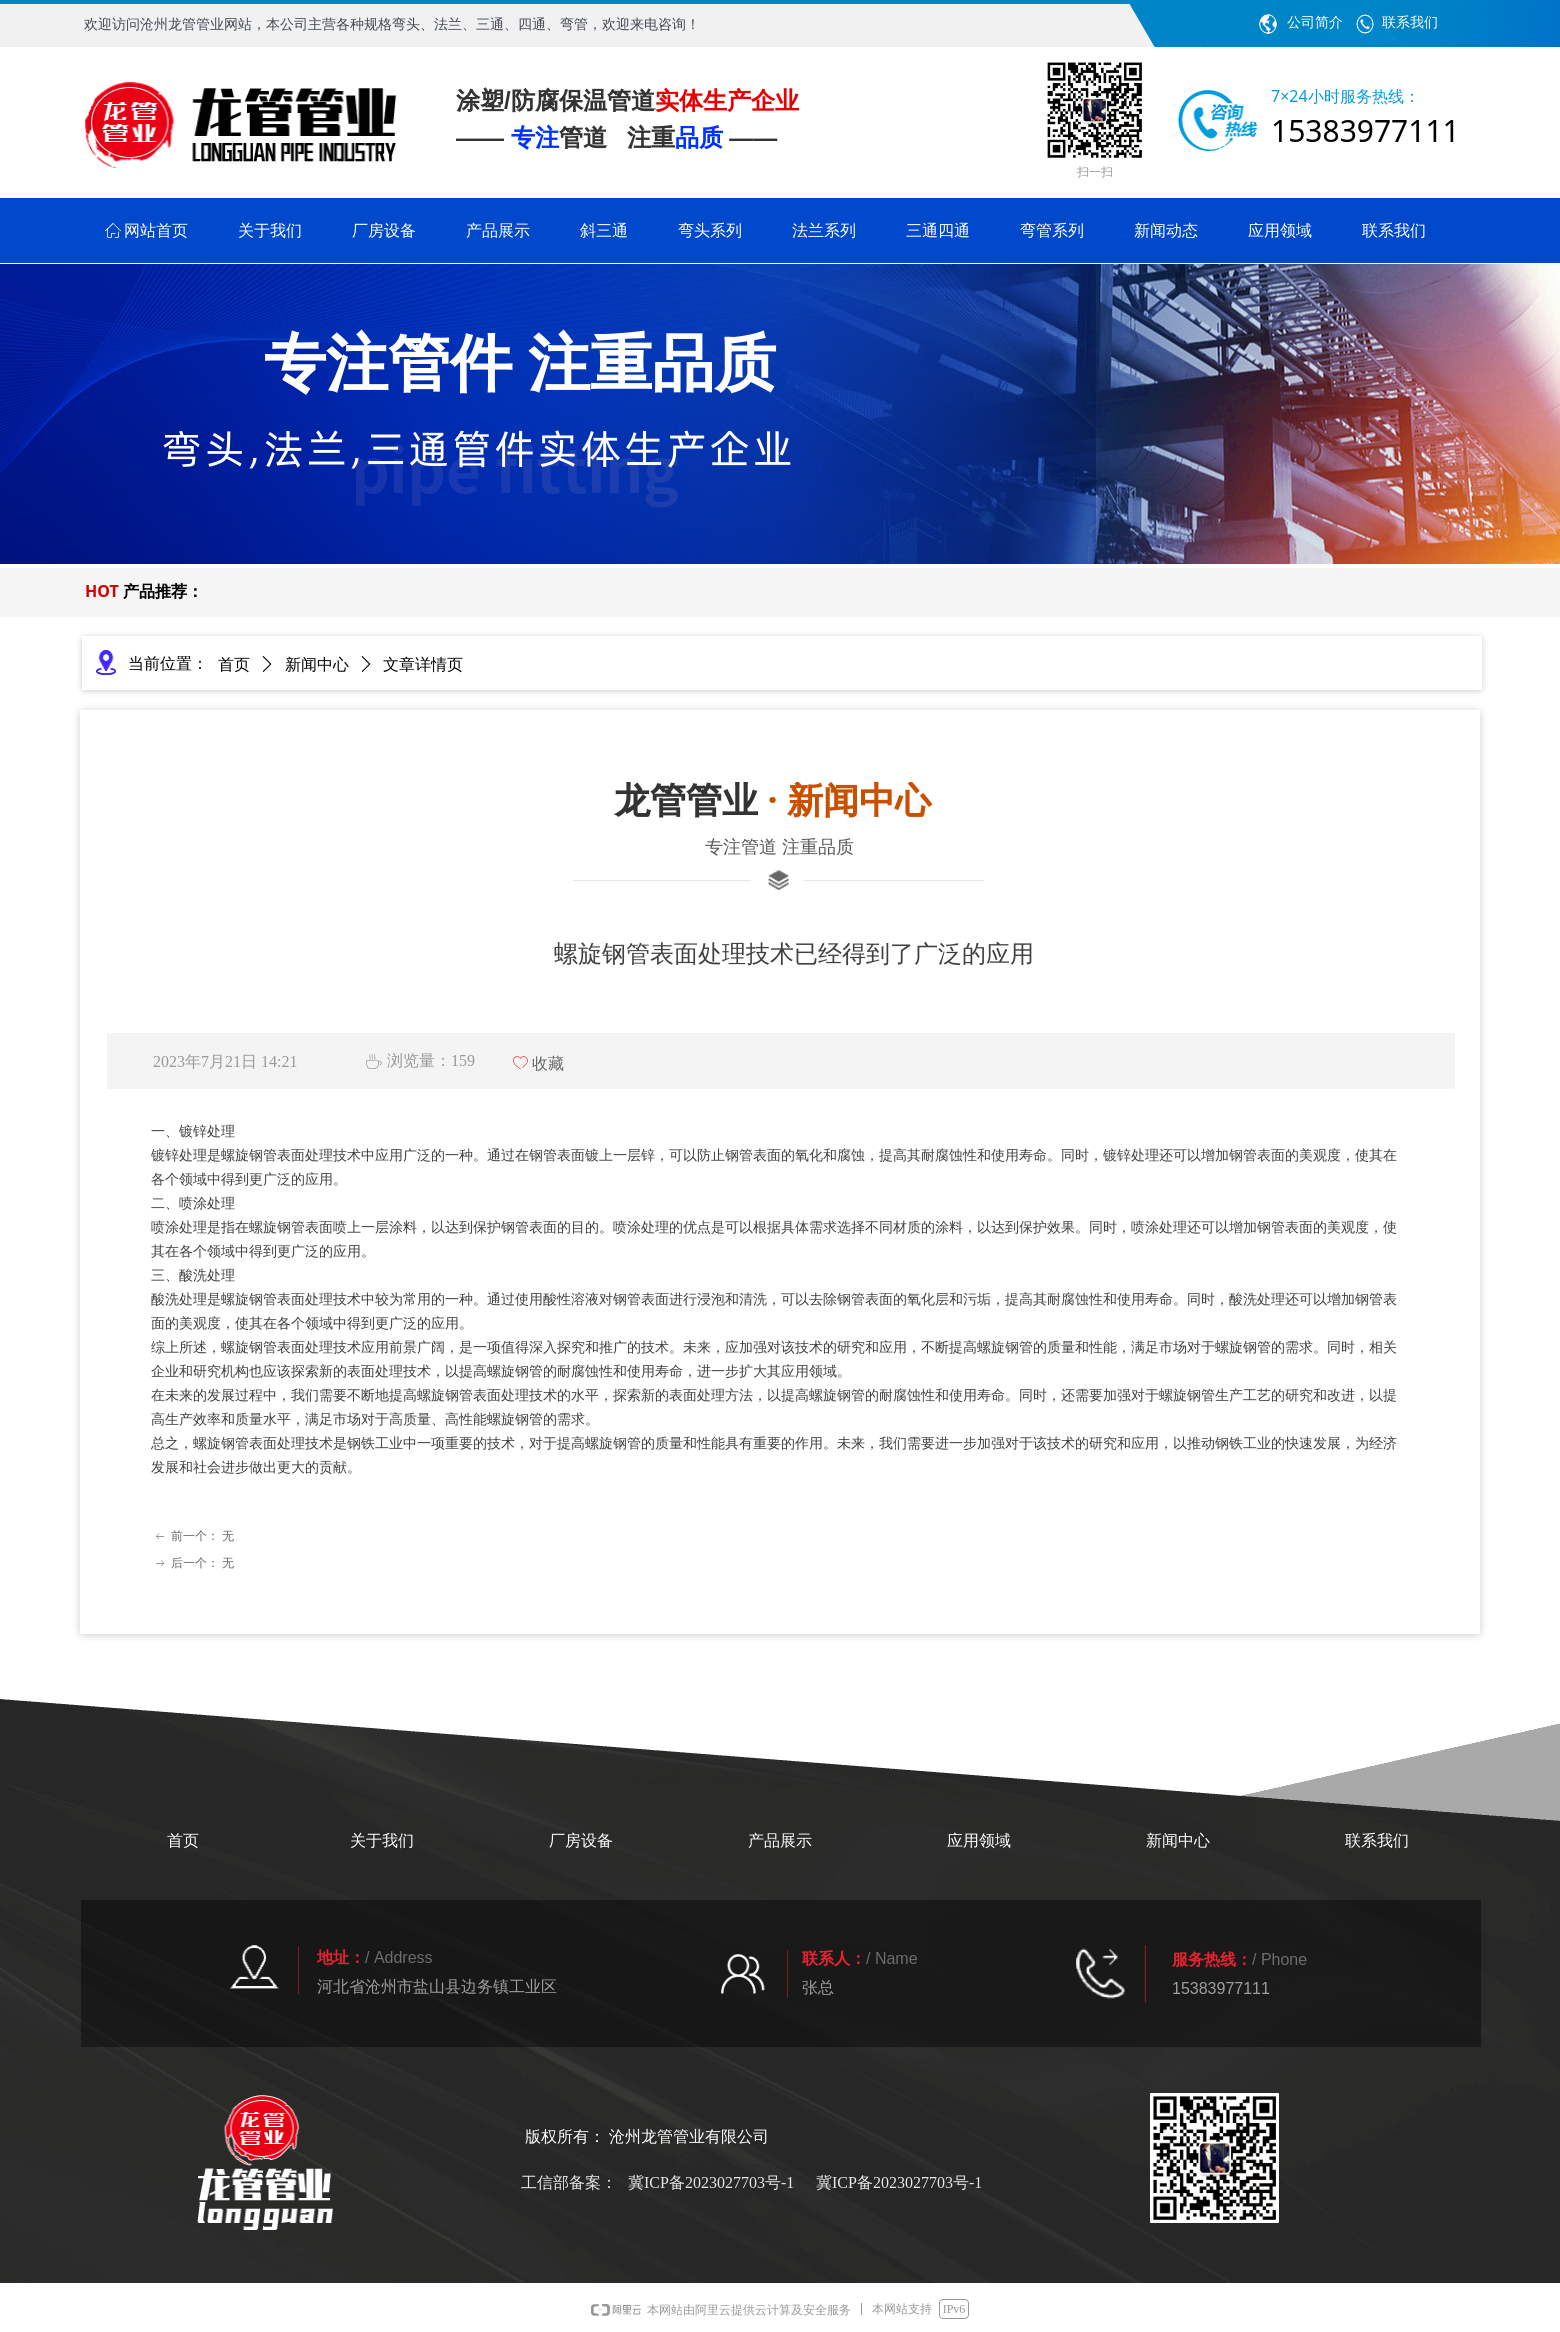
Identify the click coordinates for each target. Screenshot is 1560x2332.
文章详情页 (423, 664)
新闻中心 (317, 664)
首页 (234, 664)
